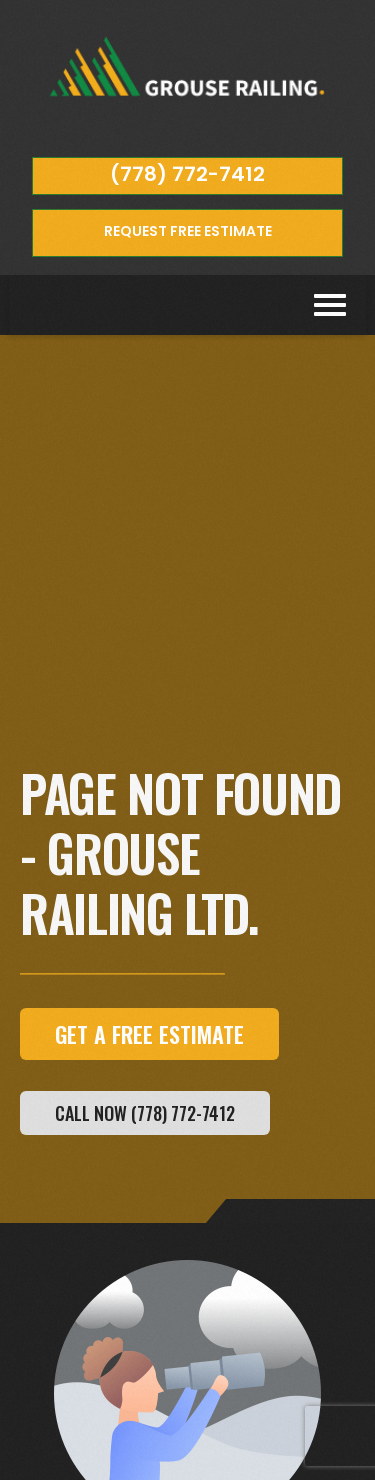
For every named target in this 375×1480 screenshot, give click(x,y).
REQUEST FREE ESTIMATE (188, 231)
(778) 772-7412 (187, 174)
